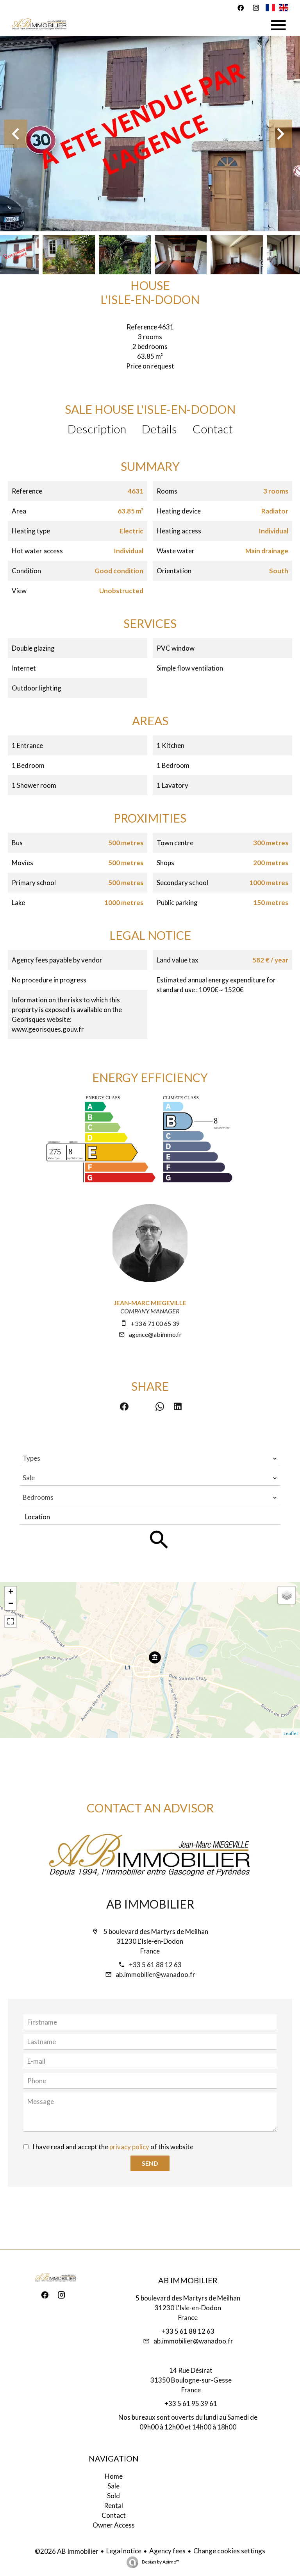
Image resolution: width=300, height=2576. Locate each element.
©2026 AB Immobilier (66, 2551)
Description (97, 429)
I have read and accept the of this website (112, 2147)
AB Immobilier (150, 1904)
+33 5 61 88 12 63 (155, 1965)
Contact (213, 429)
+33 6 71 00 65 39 (155, 1323)
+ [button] (10, 1592)
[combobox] (150, 1458)
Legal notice (123, 2551)
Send (150, 2163)
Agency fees (167, 2551)
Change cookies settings (229, 2551)
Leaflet (291, 1733)
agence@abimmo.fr (155, 1334)
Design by (160, 2562)
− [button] (10, 1604)
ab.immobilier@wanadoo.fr (155, 1974)
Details (159, 429)
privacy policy (129, 2147)
